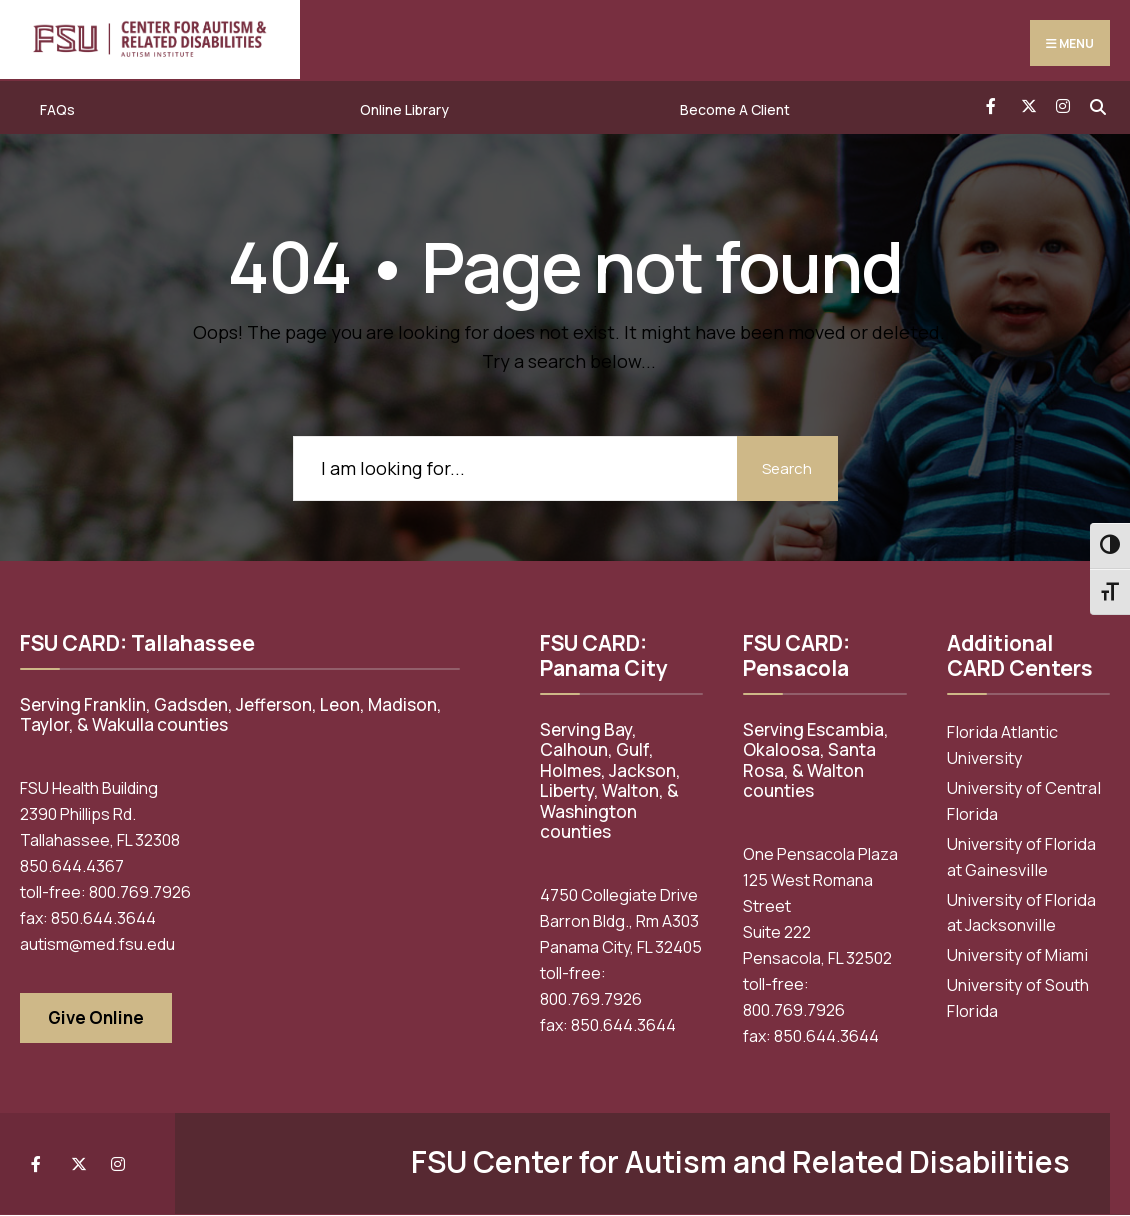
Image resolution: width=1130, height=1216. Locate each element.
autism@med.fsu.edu (97, 945)
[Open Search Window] (1097, 105)
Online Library (404, 110)
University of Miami (1017, 956)
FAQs (57, 110)
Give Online (96, 1018)
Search (783, 468)
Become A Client (735, 110)
